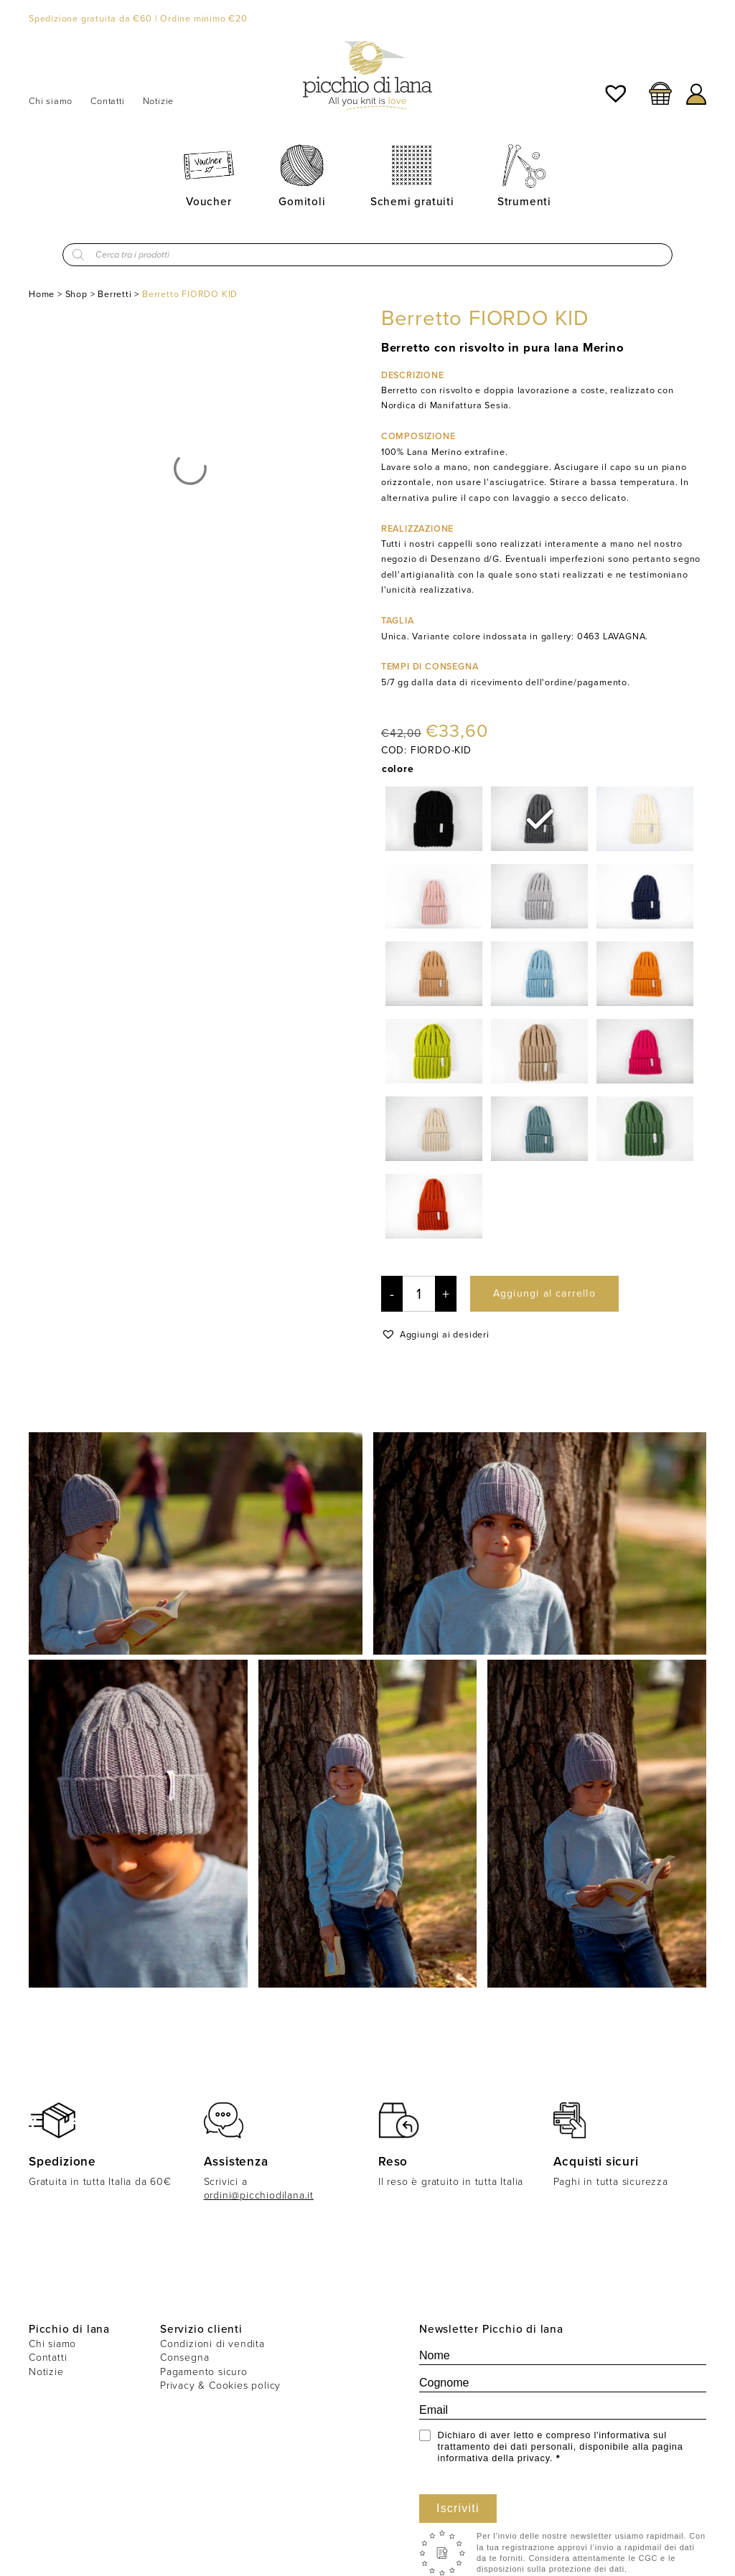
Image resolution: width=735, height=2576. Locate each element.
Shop (76, 294)
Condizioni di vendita (212, 2343)
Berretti (114, 294)
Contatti (107, 101)
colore (398, 768)
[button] (435, 1334)
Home (42, 294)
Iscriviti (457, 2508)
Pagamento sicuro (204, 2371)
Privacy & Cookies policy (220, 2385)
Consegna (184, 2357)
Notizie (158, 101)
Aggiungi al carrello (544, 1293)
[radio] (434, 819)
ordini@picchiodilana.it (259, 2195)
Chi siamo (50, 101)
